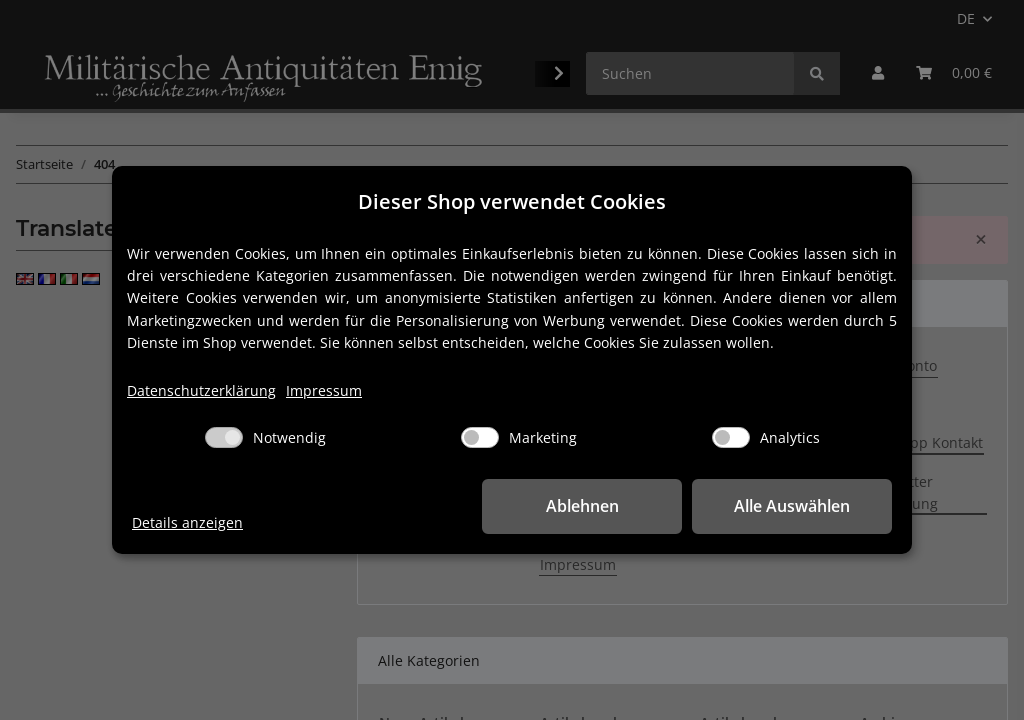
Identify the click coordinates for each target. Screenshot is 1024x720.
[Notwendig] (224, 437)
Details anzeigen (187, 522)
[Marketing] (480, 437)
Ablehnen (582, 506)
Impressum (324, 390)
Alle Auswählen (792, 506)
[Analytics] (731, 437)
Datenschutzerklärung (201, 390)
